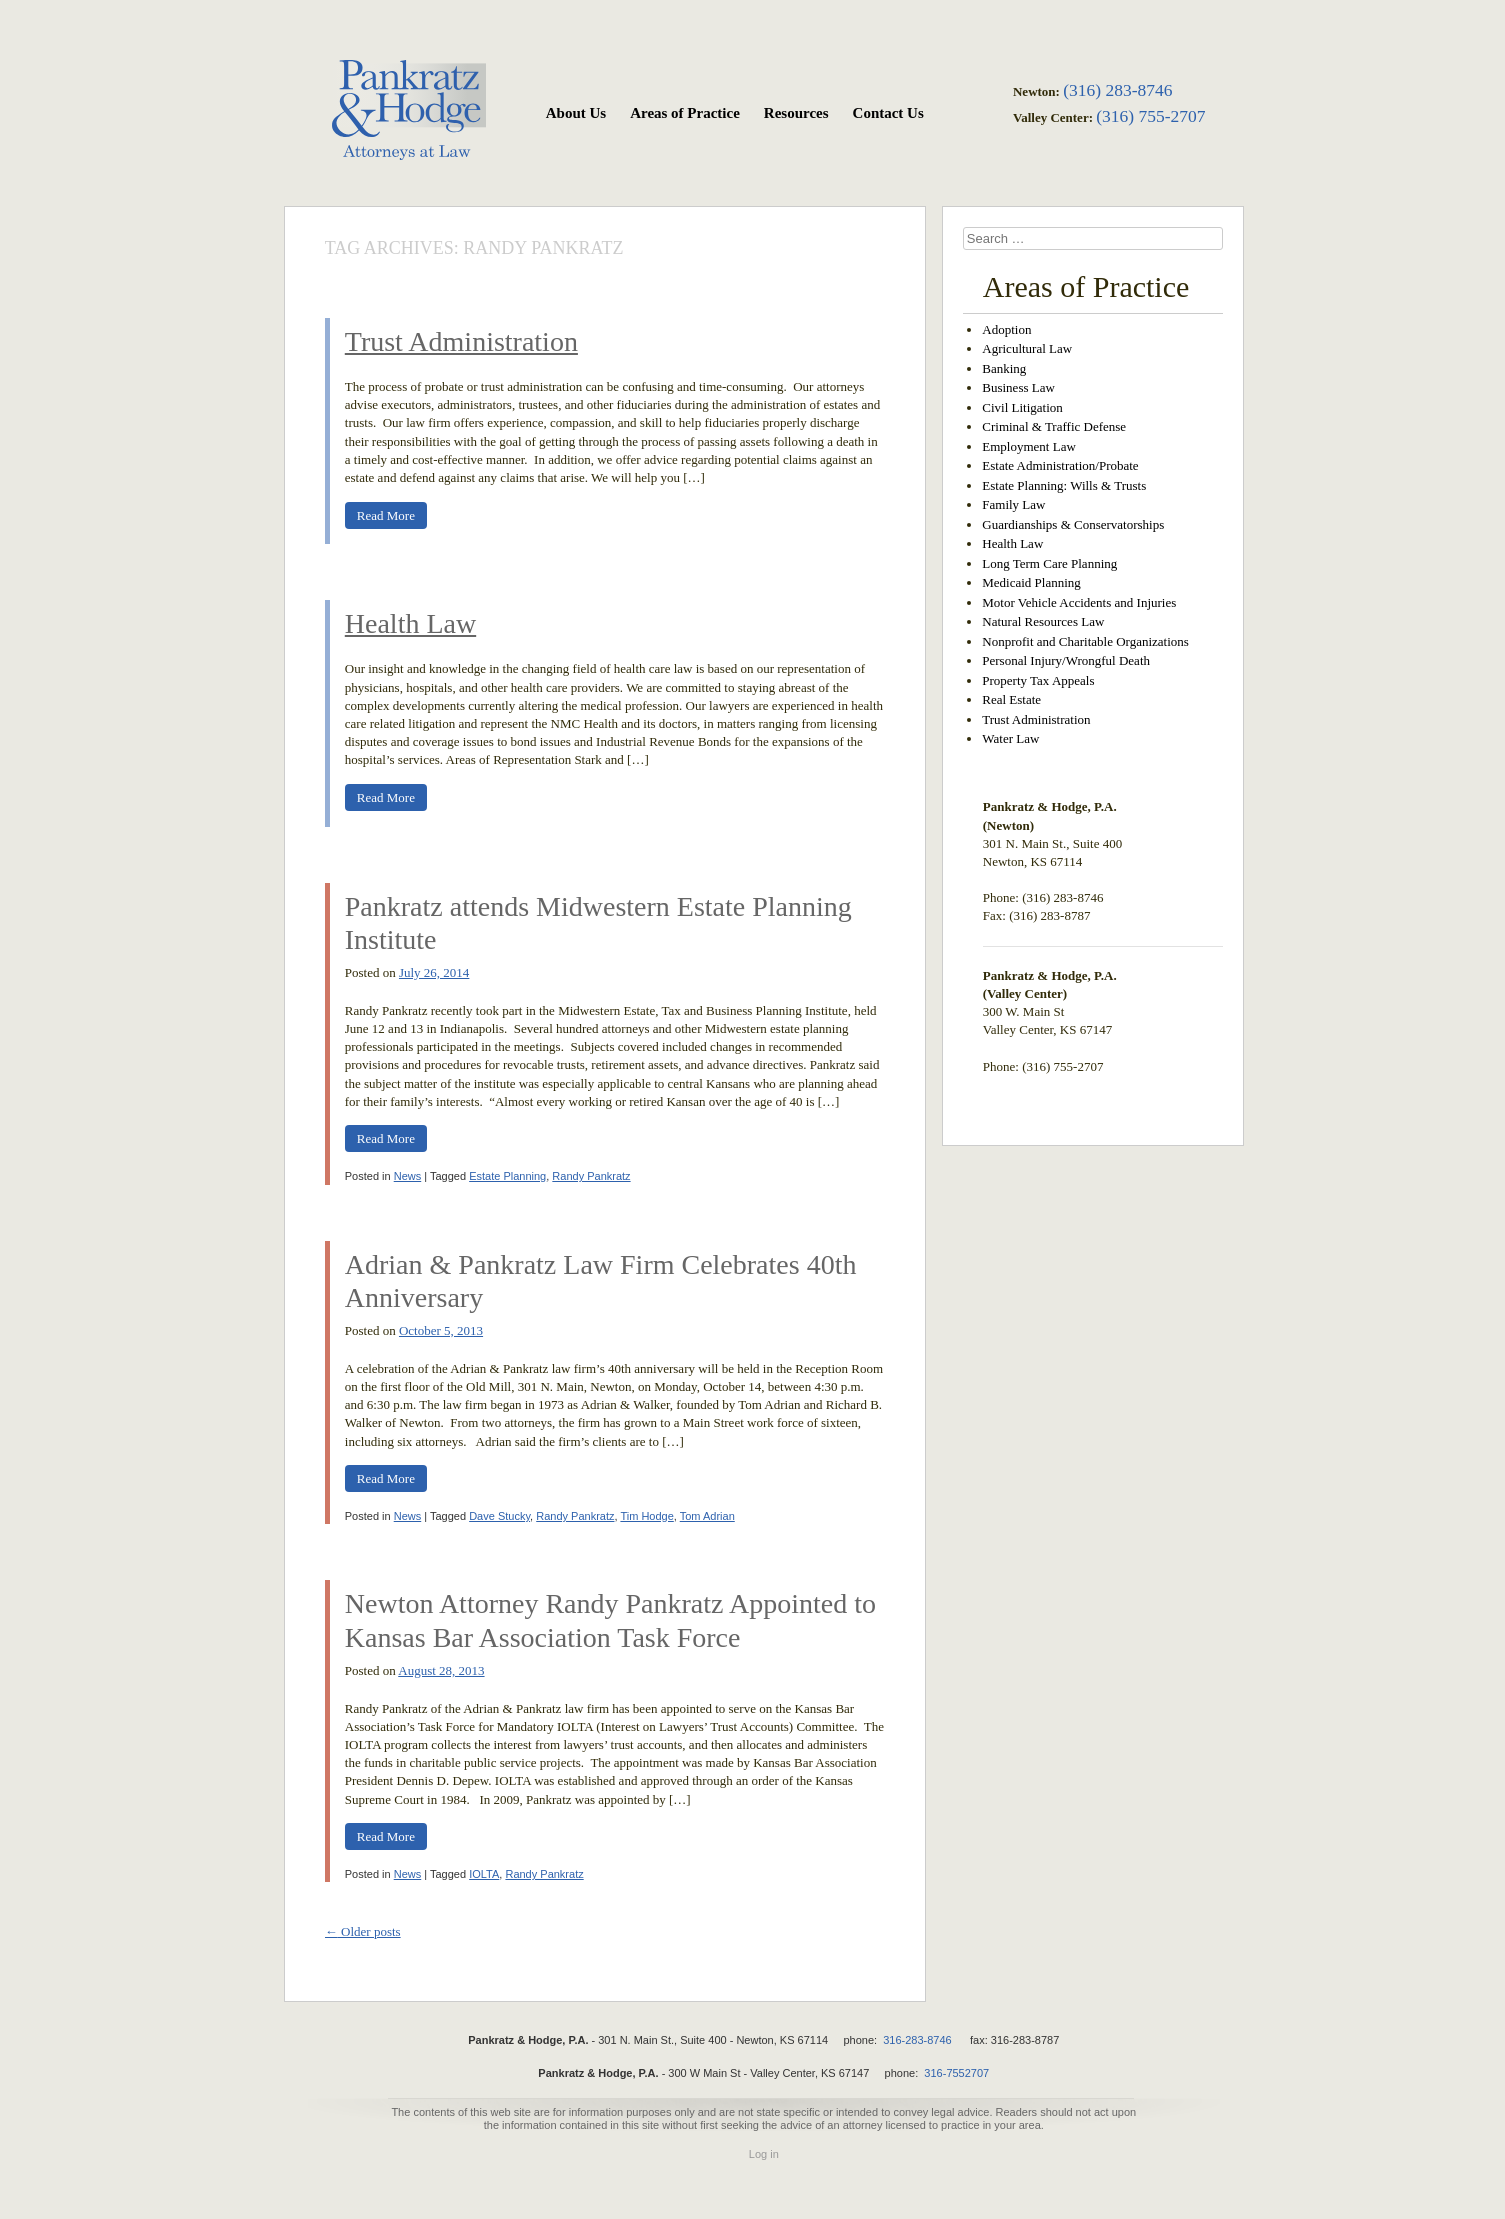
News (408, 1176)
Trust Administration (461, 341)
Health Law (410, 623)
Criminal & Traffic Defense (1054, 426)
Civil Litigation (1022, 407)
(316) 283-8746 (1117, 90)
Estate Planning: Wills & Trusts (1064, 485)
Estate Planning (507, 1176)
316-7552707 (956, 2073)
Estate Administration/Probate (1060, 465)
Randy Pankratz (591, 1176)
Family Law (1013, 504)
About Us (576, 113)
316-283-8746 (917, 2040)
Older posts (363, 1931)
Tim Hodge (646, 1516)
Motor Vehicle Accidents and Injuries (1079, 602)
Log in (764, 2154)
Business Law (1018, 387)
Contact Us (888, 113)
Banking (1004, 368)
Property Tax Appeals (1038, 680)
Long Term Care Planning (1049, 563)
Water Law (1010, 738)
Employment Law (1029, 446)
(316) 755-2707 (1150, 116)
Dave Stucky (499, 1516)
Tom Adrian (707, 1516)
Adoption (1006, 329)
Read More (386, 515)
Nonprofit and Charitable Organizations (1085, 641)
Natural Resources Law (1043, 621)
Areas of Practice (685, 113)
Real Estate (1011, 699)
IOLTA (484, 1874)
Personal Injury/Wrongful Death (1066, 660)
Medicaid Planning (1031, 582)
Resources (796, 113)
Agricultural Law (1027, 348)
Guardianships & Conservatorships (1073, 524)
